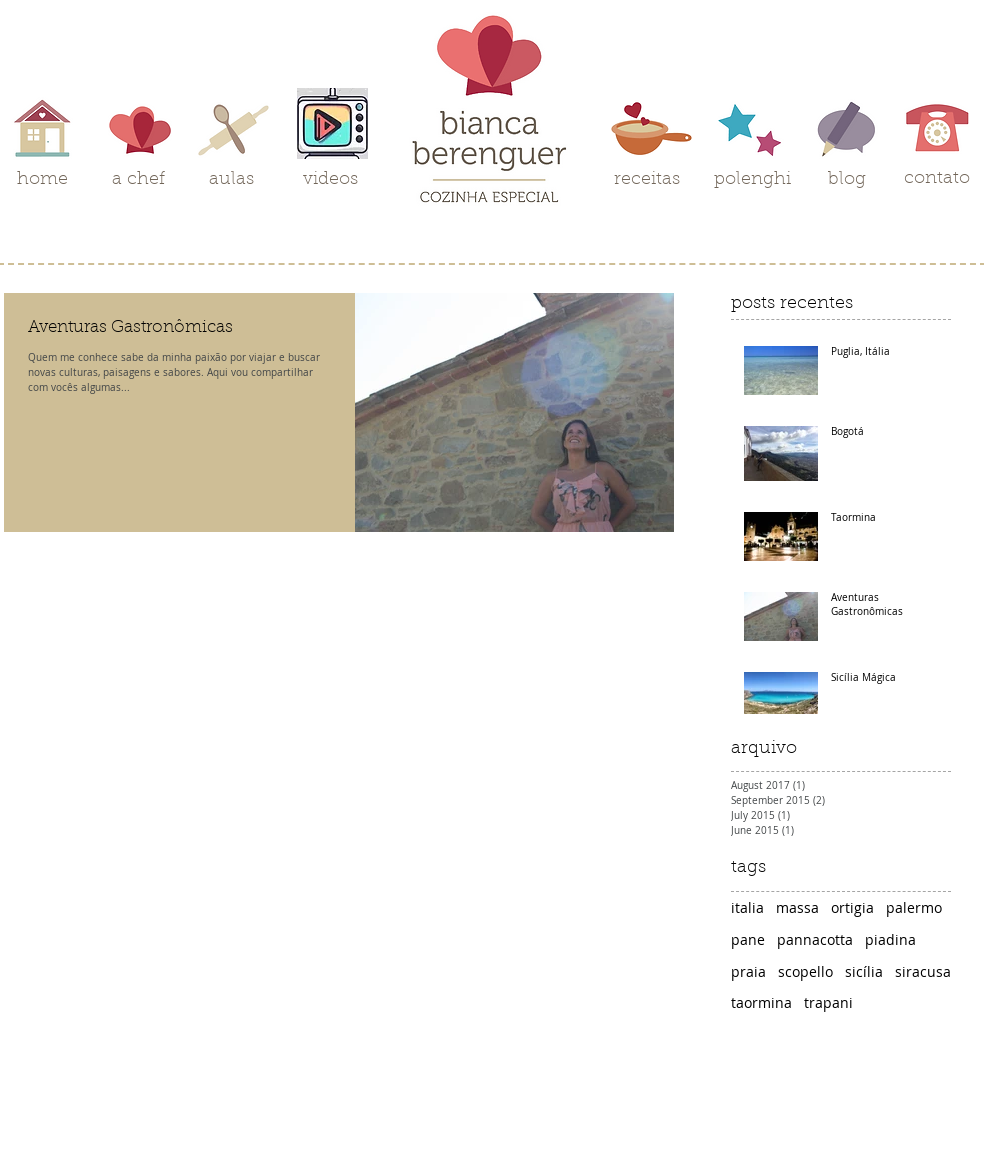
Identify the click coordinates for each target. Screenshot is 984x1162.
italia (747, 907)
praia (748, 971)
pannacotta (815, 939)
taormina (761, 1002)
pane (748, 939)
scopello (805, 971)
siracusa (923, 971)
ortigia (852, 907)
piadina (890, 939)
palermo (914, 907)
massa (797, 907)
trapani (828, 1002)
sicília (864, 971)
